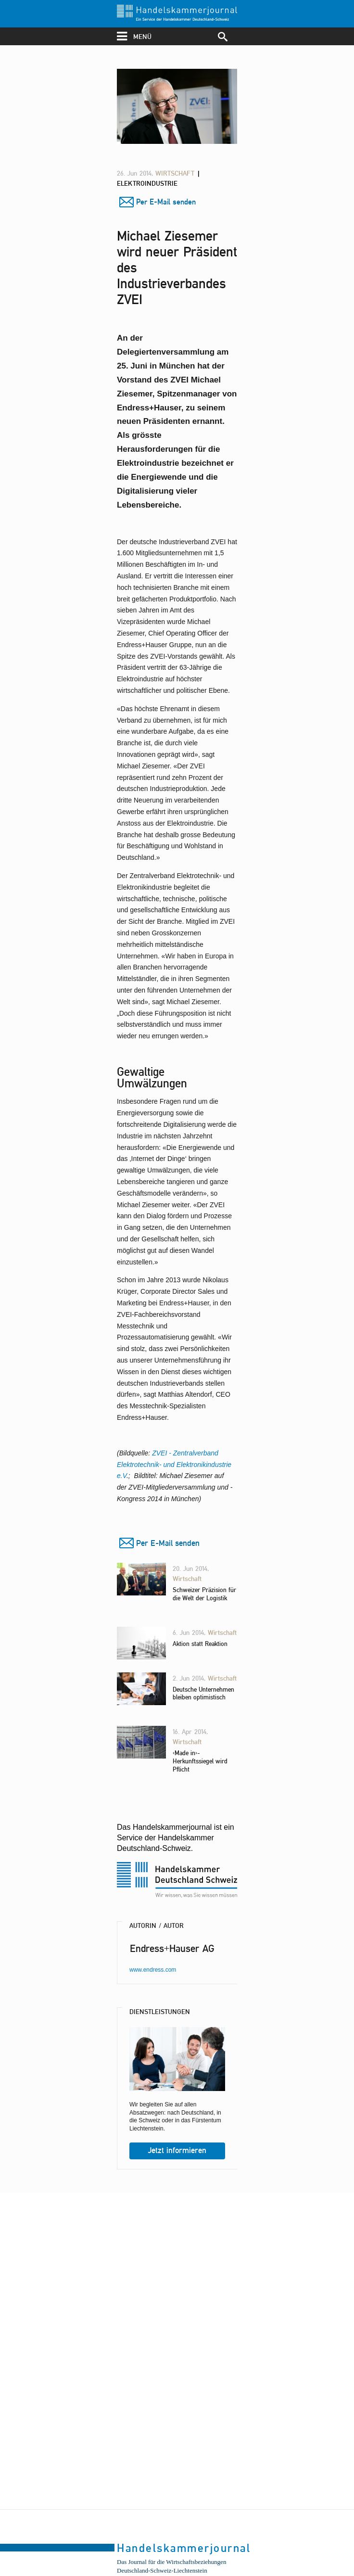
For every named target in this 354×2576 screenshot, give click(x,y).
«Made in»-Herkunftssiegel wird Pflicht (200, 1761)
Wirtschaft (176, 173)
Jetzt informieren (177, 2150)
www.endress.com (152, 1969)
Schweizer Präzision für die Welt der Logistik (204, 1594)
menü (134, 36)
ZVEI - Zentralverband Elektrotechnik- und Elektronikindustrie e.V (174, 1464)
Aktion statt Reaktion (200, 1643)
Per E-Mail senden (166, 201)
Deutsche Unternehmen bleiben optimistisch (203, 1693)
